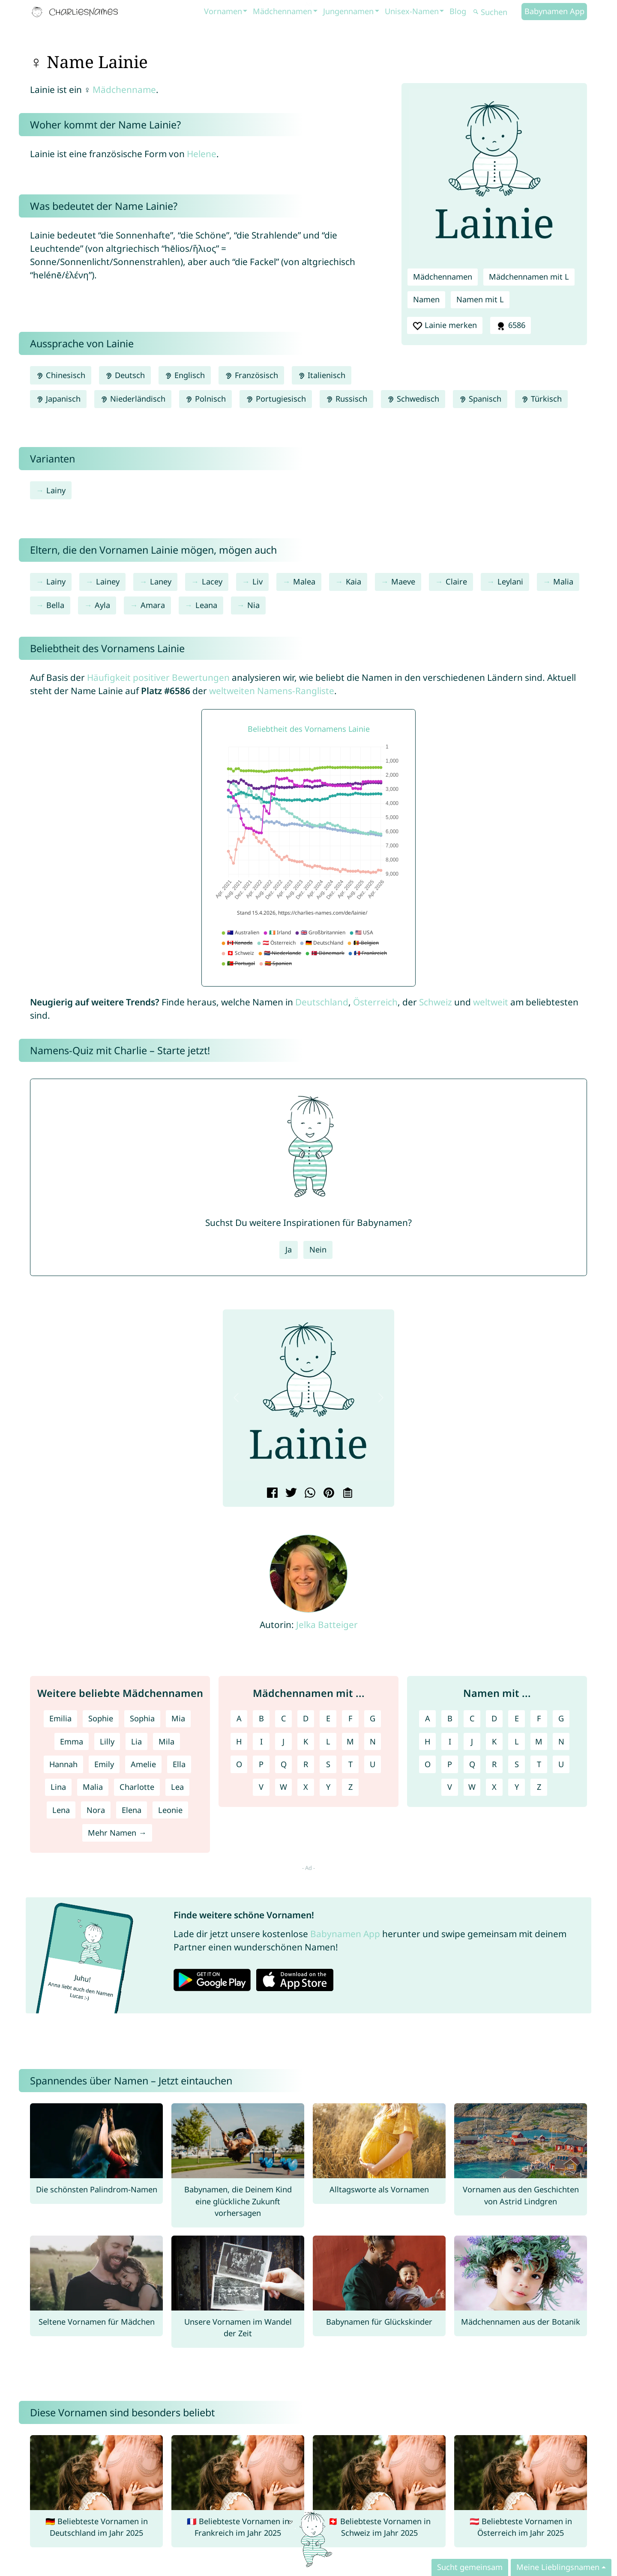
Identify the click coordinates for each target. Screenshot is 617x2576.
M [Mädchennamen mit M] (350, 1741)
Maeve (403, 581)
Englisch (185, 375)
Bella (55, 605)
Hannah (63, 1764)
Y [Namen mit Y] (517, 1787)
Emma (71, 1741)
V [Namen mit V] (449, 1787)
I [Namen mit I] (450, 1741)
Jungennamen (348, 11)
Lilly (107, 1741)
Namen (426, 299)
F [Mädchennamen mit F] (350, 1718)
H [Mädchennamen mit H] (239, 1741)
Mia (178, 1718)
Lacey (212, 581)
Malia (563, 581)
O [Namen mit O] (428, 1764)
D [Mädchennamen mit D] (305, 1718)
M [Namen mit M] (538, 1741)
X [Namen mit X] (494, 1787)
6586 (510, 325)
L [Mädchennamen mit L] (328, 1741)
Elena (131, 1810)
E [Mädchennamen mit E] (328, 1718)
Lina (58, 1787)
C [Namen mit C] (472, 1718)
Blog (457, 11)
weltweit (490, 1002)
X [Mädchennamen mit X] (305, 1787)
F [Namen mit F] (539, 1718)
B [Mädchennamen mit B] (261, 1718)
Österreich (375, 1002)
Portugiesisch (276, 399)
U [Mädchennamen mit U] (372, 1764)
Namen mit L (480, 299)
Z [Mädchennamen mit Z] (350, 1787)
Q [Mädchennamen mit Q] (284, 1764)
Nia (253, 605)
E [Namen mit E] (517, 1718)
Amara (153, 605)
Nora (96, 1810)
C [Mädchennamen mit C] (283, 1718)
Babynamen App (554, 11)
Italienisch (321, 375)
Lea (177, 1787)
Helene (201, 154)
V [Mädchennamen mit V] (261, 1787)
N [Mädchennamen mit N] (373, 1741)
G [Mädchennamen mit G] (372, 1718)
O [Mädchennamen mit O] (239, 1764)
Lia (136, 1741)
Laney (160, 581)
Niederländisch (132, 399)
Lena (61, 1810)
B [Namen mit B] (449, 1718)
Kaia (353, 581)
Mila (166, 1741)
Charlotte (137, 1787)
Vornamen (223, 11)
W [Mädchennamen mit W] (283, 1787)
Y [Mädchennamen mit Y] (328, 1787)
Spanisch (480, 399)
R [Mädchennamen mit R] (305, 1764)
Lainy (56, 490)
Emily (104, 1764)
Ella (179, 1764)
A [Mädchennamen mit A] (239, 1718)
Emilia (60, 1718)
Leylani (510, 581)
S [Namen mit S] (517, 1764)
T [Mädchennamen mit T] (350, 1764)
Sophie (100, 1718)
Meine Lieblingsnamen (557, 2567)
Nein (317, 1249)
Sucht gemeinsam (470, 2567)
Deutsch (125, 375)
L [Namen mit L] (517, 1741)
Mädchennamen (282, 11)
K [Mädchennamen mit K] (305, 1741)
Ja (288, 1249)
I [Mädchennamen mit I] (261, 1741)
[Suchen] (496, 12)
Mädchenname (124, 89)
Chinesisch (60, 375)
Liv (257, 581)
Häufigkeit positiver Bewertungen (158, 677)
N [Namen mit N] (561, 1741)
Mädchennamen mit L (529, 276)
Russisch (346, 399)
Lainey (108, 581)
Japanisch (58, 399)
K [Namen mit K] (494, 1741)
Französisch (251, 375)
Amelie (143, 1764)
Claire (456, 581)
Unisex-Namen (412, 11)
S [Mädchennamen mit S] (328, 1764)
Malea (304, 581)
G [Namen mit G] (561, 1718)
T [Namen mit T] (539, 1764)
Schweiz (435, 1002)
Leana (206, 605)
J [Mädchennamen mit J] (283, 1741)
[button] (236, 1398)
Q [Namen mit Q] (472, 1764)
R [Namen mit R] (494, 1764)
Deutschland (321, 1002)
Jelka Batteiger (327, 1625)
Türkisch (541, 399)
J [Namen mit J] (472, 1741)
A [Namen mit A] (427, 1718)
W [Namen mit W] (472, 1787)
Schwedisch (413, 399)
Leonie (170, 1810)
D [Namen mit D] (494, 1718)
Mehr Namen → (117, 1833)
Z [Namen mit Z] (539, 1787)
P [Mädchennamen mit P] (261, 1764)
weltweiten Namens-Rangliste (271, 691)
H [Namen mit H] (427, 1741)
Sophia (142, 1718)
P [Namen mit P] (449, 1764)
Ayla (102, 605)
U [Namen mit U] (561, 1764)
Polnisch (205, 399)
